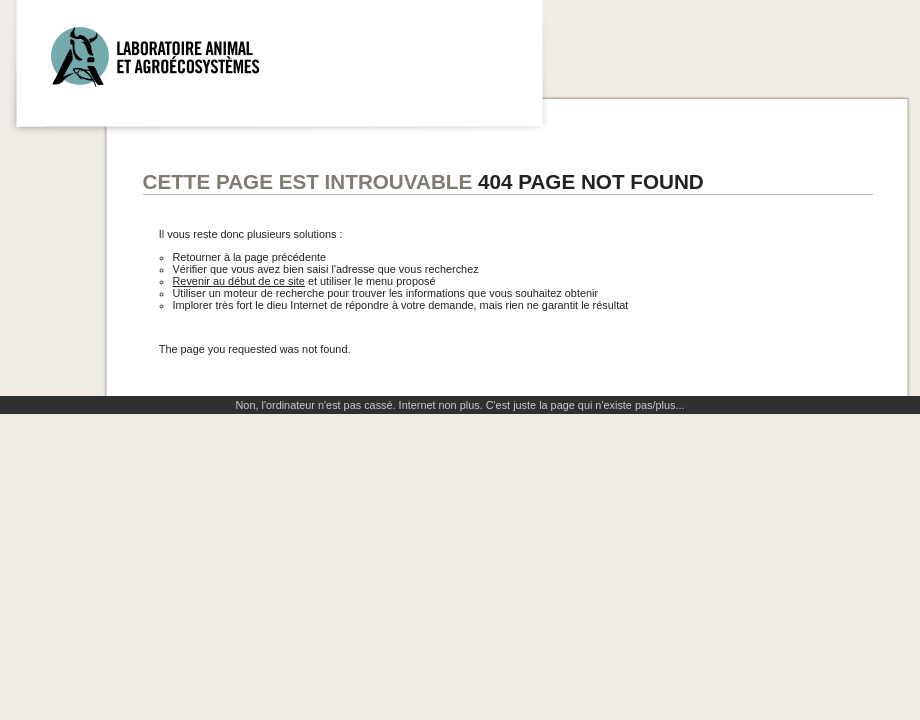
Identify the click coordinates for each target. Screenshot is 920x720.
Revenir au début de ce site (239, 281)
